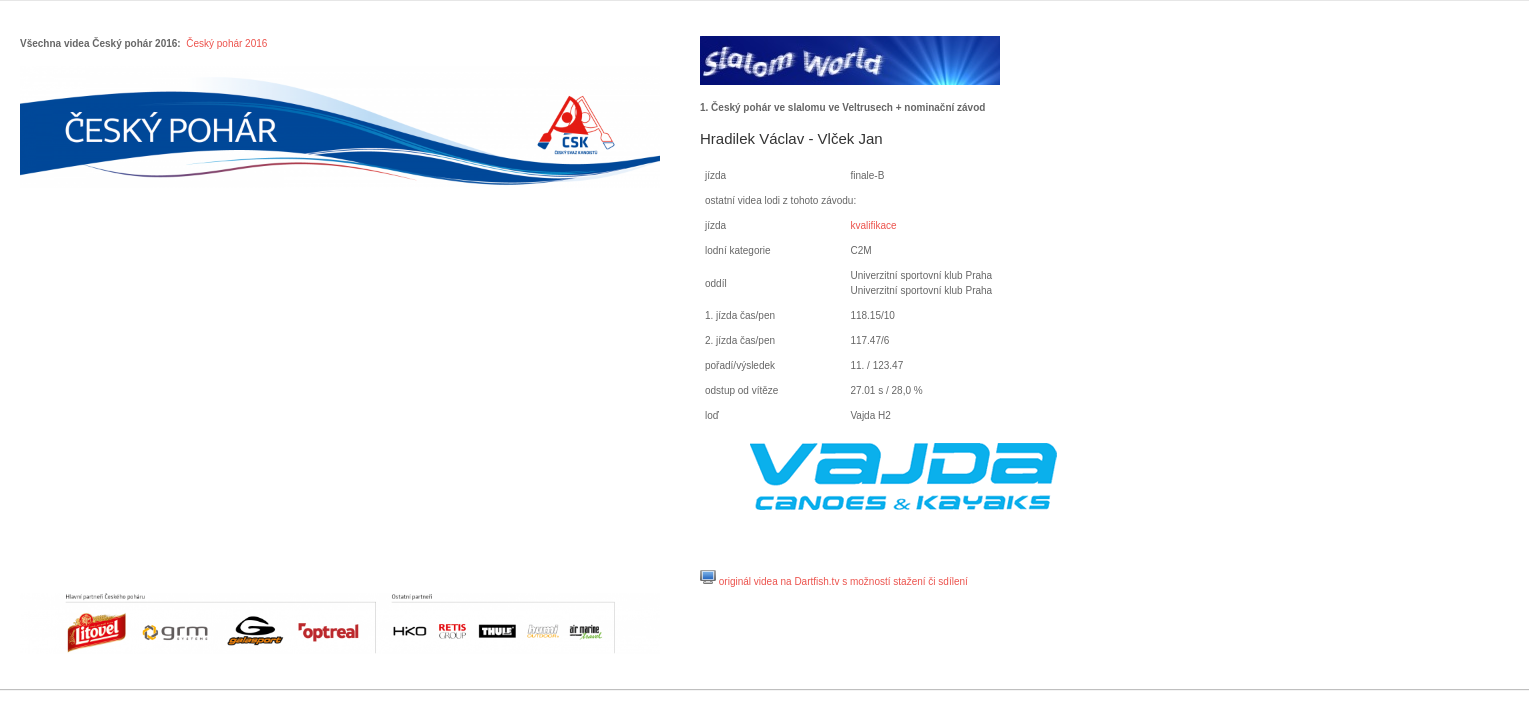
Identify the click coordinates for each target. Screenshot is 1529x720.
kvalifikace (873, 225)
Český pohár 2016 (226, 43)
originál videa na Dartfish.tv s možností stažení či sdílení (843, 581)
